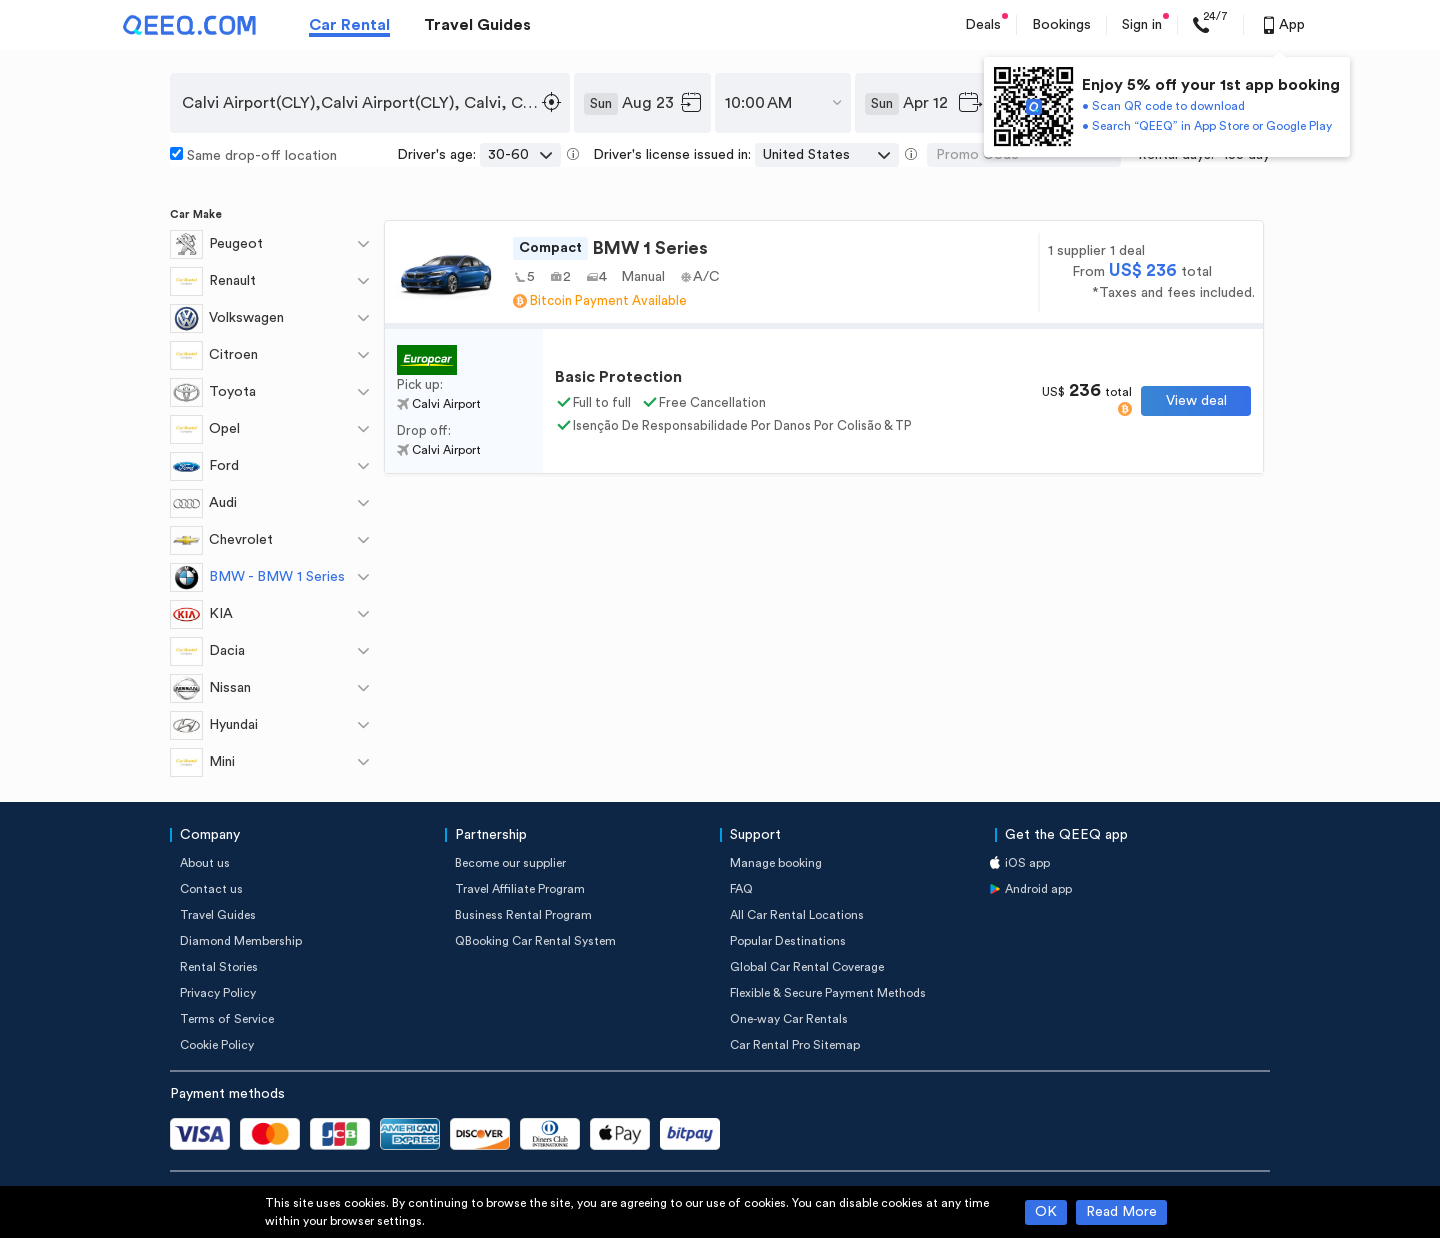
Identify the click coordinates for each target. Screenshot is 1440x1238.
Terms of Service (227, 1019)
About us (205, 863)
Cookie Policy (217, 1045)
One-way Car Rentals (789, 1019)
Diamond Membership (241, 941)
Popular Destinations (788, 941)
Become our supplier (510, 863)
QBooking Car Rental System (535, 941)
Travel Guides (477, 25)
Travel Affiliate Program (520, 889)
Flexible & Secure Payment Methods (828, 993)
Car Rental (349, 25)
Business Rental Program (523, 915)
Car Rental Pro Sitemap (795, 1045)
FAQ (741, 889)
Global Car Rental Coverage (807, 967)
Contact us (211, 889)
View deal (1196, 401)
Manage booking (776, 863)
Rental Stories (219, 967)
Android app (1038, 889)
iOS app (1027, 863)
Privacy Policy (218, 993)
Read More (1121, 1212)
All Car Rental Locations (797, 915)
